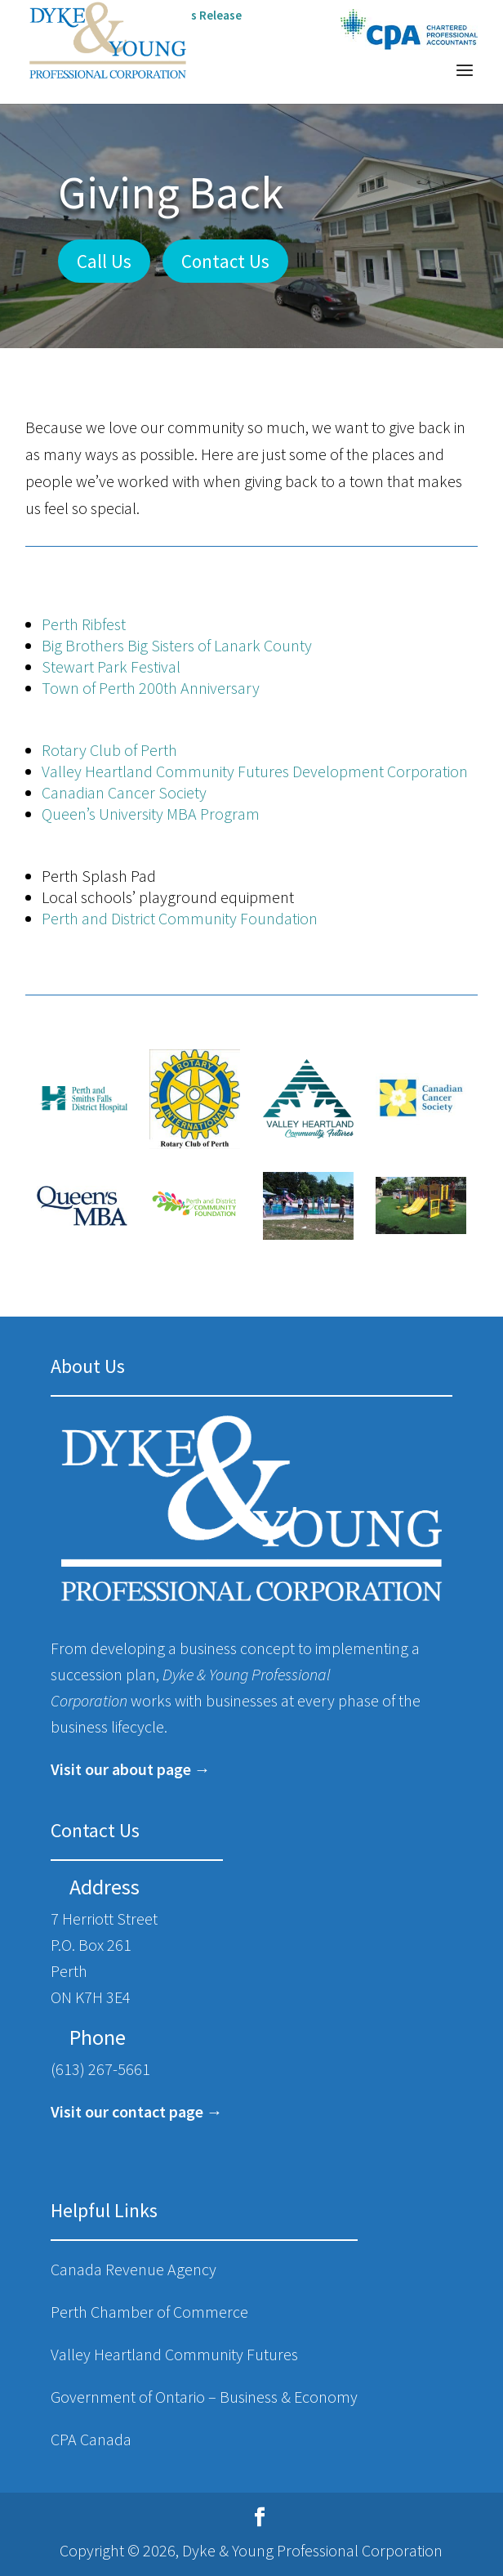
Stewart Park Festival (111, 666)
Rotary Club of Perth (109, 750)
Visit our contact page (127, 2111)
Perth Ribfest (84, 624)
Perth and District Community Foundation (180, 918)
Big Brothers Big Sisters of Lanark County (177, 645)
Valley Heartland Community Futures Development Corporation (255, 771)
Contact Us (225, 261)
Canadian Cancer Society (124, 792)
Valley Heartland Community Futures (174, 2354)
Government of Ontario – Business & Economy (204, 2396)
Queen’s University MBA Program (151, 813)
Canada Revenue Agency (133, 2269)
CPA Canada (91, 2439)
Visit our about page (121, 1769)
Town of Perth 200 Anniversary (151, 688)
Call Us (104, 261)
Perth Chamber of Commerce (149, 2311)
